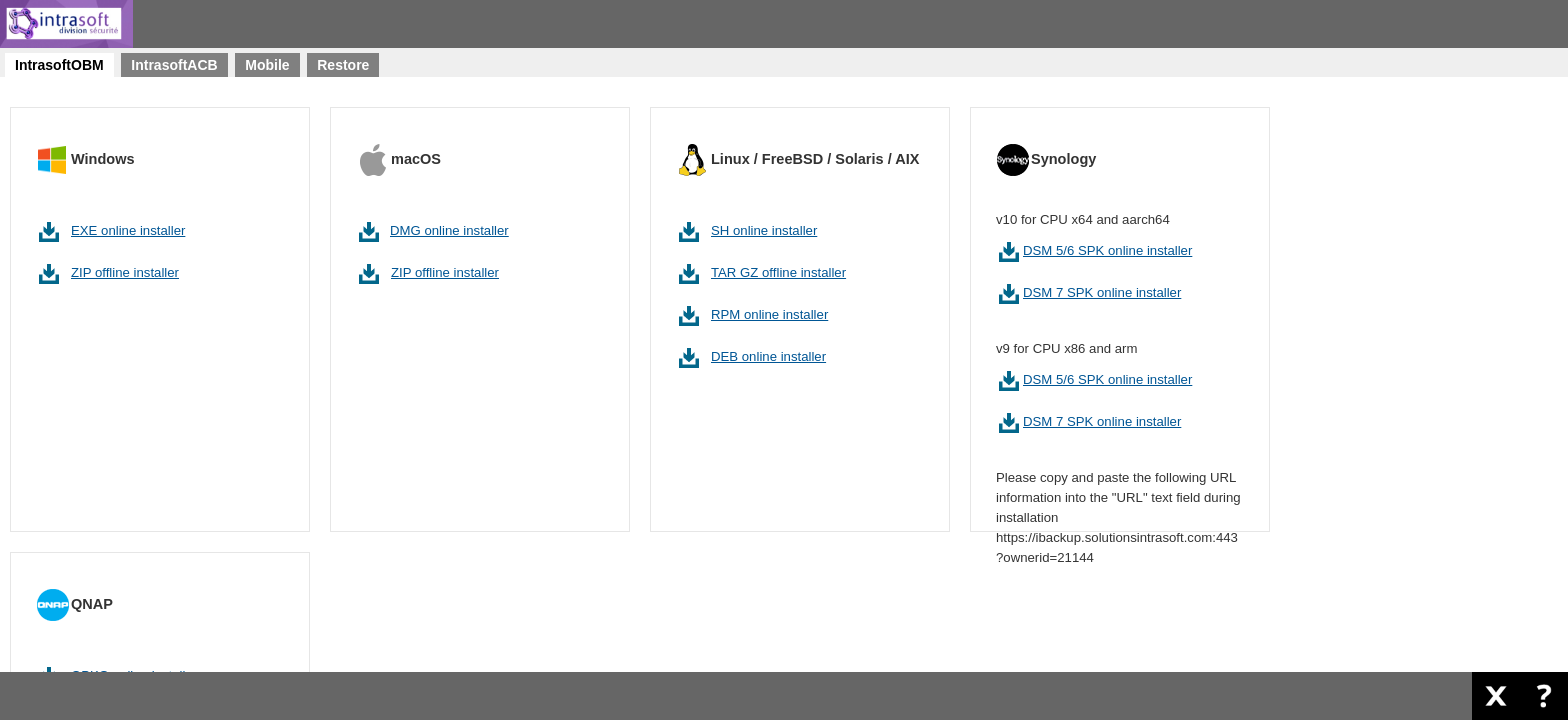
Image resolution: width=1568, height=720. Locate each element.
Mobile (267, 65)
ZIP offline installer (125, 272)
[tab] (59, 65)
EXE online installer (128, 230)
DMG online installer (449, 230)
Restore (343, 65)
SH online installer (764, 230)
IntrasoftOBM (59, 65)
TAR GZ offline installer (778, 272)
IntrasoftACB (174, 65)
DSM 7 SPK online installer (1102, 292)
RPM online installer (769, 314)
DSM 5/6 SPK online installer (1107, 250)
